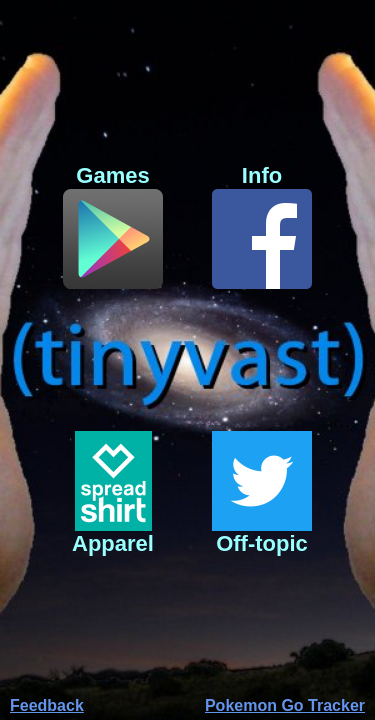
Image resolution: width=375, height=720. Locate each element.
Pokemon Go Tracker (285, 705)
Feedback (47, 705)
